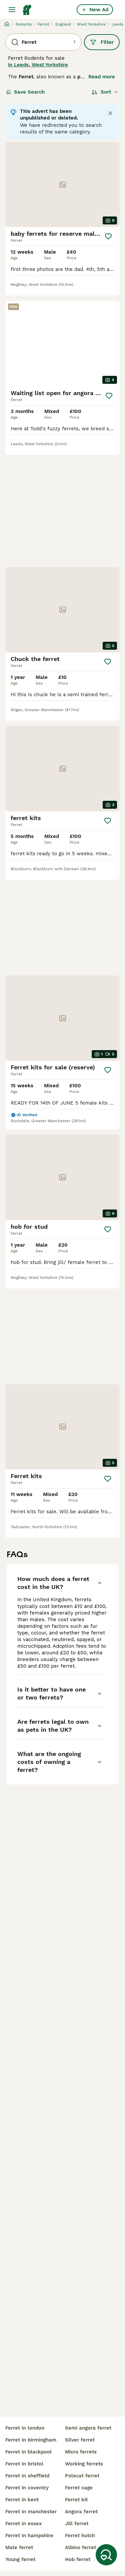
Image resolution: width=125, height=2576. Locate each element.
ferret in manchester (31, 2512)
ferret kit (76, 2500)
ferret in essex (23, 2524)
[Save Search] (106, 2554)
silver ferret (80, 2440)
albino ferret (80, 2547)
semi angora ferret (88, 2428)
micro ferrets (81, 2452)
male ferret (19, 2547)
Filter (102, 42)
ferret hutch (80, 2535)
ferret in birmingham (30, 2440)
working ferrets (84, 2464)
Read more (101, 77)
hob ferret (77, 2559)
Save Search (25, 92)
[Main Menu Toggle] (12, 9)
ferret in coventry (27, 2488)
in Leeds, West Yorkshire (38, 65)
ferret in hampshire (29, 2535)
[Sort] (105, 92)
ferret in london (24, 2428)
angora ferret (81, 2512)
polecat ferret (82, 2476)
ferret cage (79, 2488)
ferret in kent (22, 2500)
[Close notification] (110, 113)
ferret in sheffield (27, 2476)
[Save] (108, 236)
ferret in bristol (24, 2464)
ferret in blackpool (28, 2452)
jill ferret (76, 2524)
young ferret (20, 2559)
